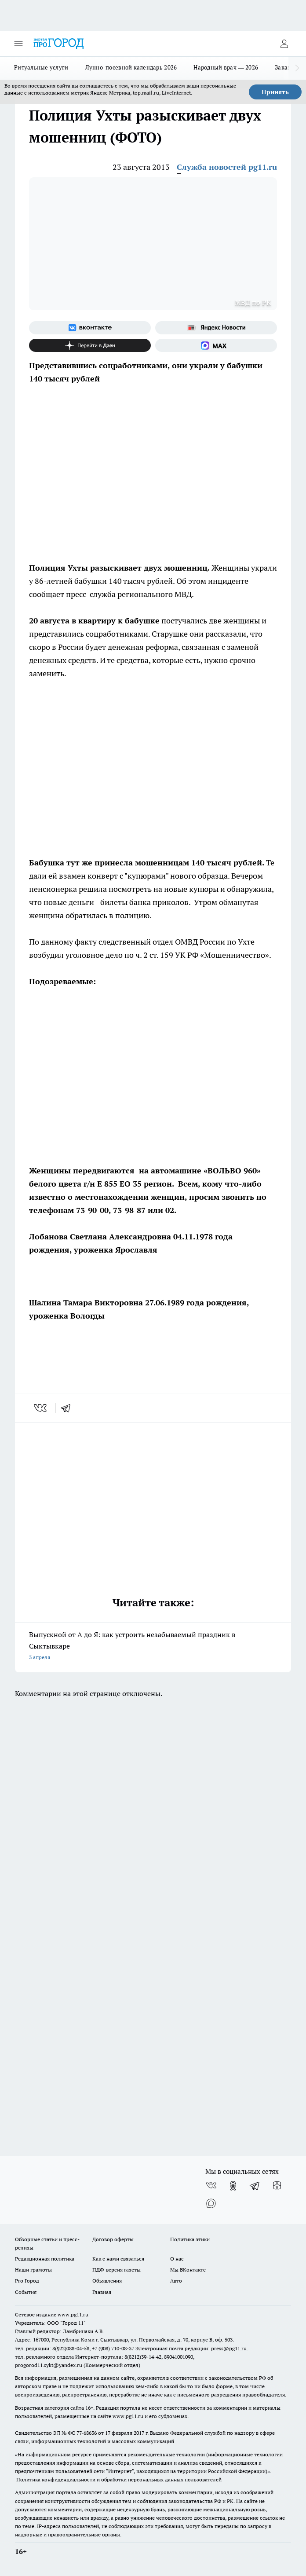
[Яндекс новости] (216, 327)
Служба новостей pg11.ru (227, 167)
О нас (177, 2258)
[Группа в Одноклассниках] (233, 2186)
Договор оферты (113, 2239)
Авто (176, 2280)
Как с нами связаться (118, 2258)
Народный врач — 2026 (225, 67)
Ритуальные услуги (41, 67)
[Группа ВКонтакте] (90, 327)
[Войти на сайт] (284, 43)
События (25, 2292)
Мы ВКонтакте (188, 2269)
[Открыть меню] (18, 43)
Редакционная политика (44, 2258)
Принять (275, 92)
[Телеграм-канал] (255, 2186)
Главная (101, 2292)
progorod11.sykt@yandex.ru (48, 2365)
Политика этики (190, 2239)
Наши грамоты (33, 2269)
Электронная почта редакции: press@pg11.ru (191, 2348)
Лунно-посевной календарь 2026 (131, 67)
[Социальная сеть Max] (216, 345)
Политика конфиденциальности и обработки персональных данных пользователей (119, 2479)
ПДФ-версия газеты (116, 2269)
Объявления (107, 2280)
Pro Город (27, 2280)
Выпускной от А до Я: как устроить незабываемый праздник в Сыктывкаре (153, 1646)
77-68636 (86, 2432)
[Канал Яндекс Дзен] (90, 345)
